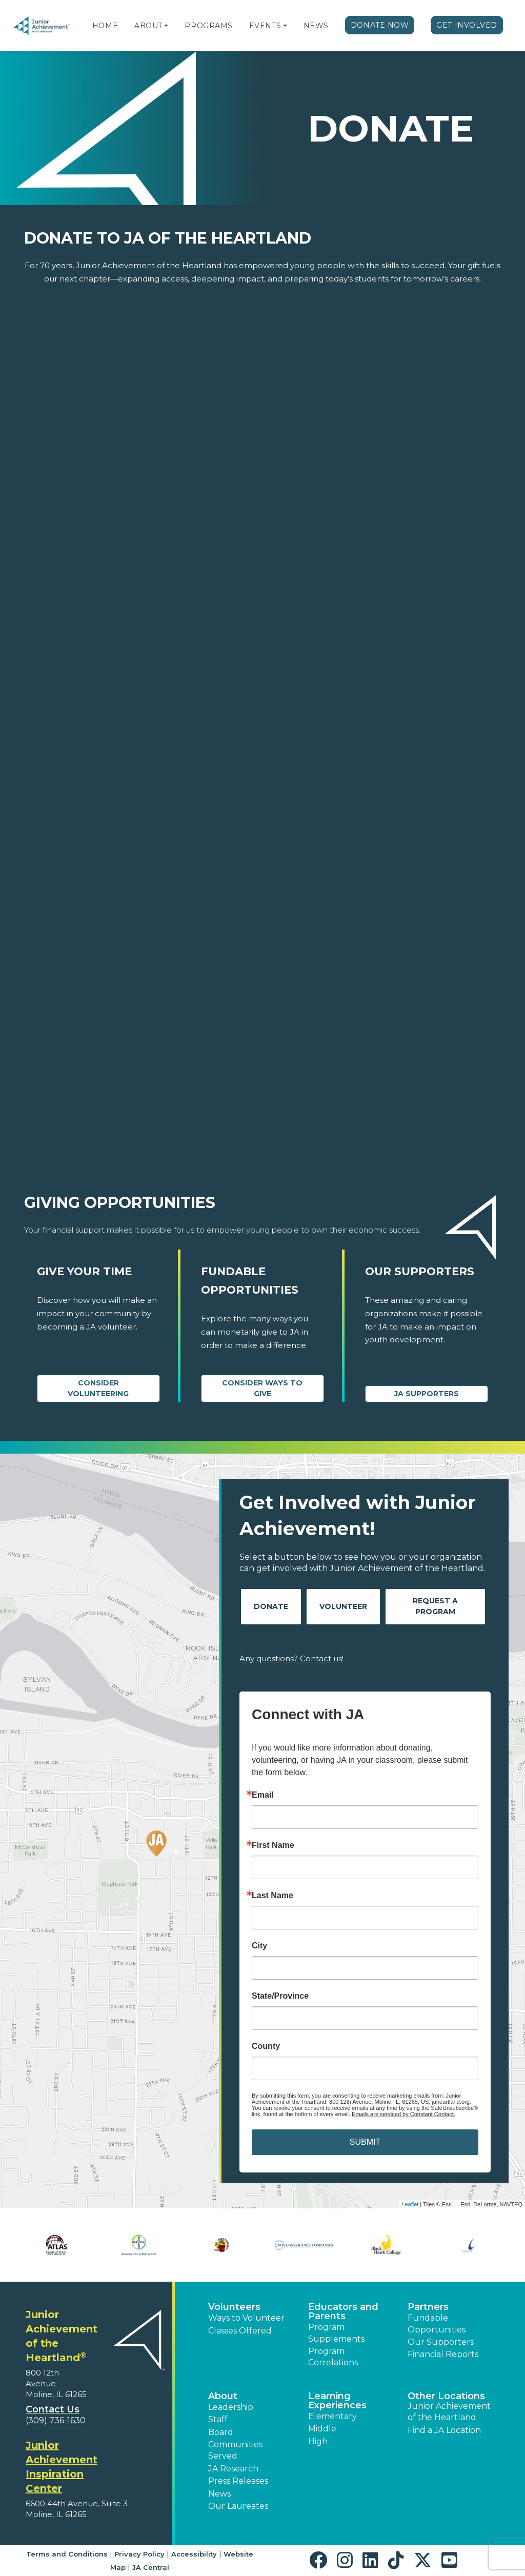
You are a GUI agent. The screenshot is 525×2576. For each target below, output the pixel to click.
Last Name (272, 1895)
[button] (166, 25)
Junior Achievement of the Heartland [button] (449, 2411)
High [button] (318, 2441)
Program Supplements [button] (336, 2332)
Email (263, 1795)
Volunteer (343, 1606)
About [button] (222, 2396)
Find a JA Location (444, 2430)
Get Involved (466, 25)
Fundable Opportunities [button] (437, 2323)
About (148, 25)
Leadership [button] (230, 2407)
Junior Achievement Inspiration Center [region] (61, 2466)
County (266, 2046)
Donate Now (380, 25)
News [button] (219, 2494)
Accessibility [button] (194, 2554)
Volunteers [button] (234, 2306)
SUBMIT (365, 2142)
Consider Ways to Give (262, 1388)
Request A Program (435, 1606)
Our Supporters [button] (441, 2342)
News (316, 25)
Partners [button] (428, 2306)
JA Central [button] (150, 2567)
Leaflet (409, 2204)
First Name (273, 1845)
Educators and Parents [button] (343, 2311)
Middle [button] (322, 2428)
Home (105, 25)
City (259, 1946)
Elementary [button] (332, 2416)
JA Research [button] (233, 2468)
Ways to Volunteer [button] (246, 2318)
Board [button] (220, 2432)
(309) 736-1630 (56, 2420)
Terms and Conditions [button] (67, 2554)
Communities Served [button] (235, 2450)
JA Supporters (426, 1393)
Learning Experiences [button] (337, 2400)
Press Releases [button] (238, 2481)
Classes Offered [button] (240, 2331)
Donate (271, 1606)
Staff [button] (218, 2419)
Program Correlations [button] (333, 2356)
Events (265, 25)
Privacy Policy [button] (139, 2554)
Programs (208, 25)
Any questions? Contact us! (291, 1658)
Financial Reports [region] (443, 2354)
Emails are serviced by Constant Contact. (403, 2114)
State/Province (280, 1996)
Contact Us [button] (52, 2409)
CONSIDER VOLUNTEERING (98, 1388)
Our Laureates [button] (238, 2506)
